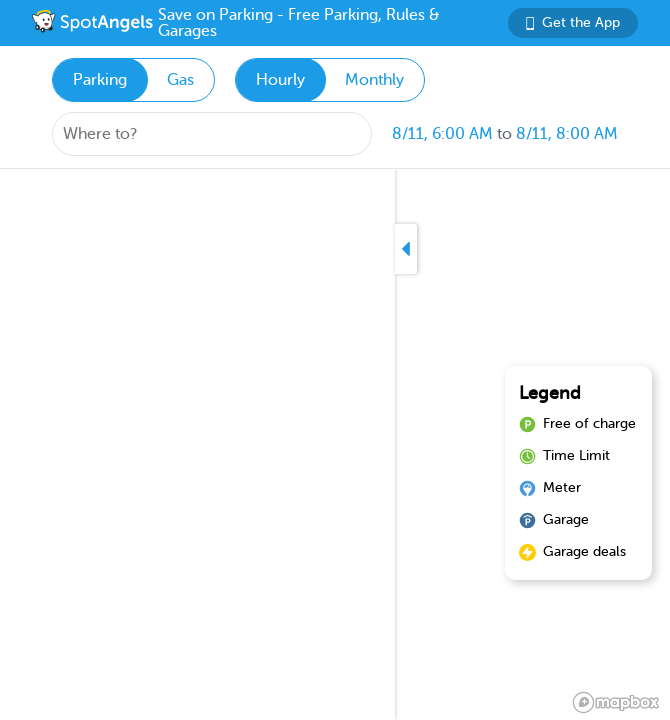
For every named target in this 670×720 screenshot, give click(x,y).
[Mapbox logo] (616, 702)
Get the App (573, 22)
